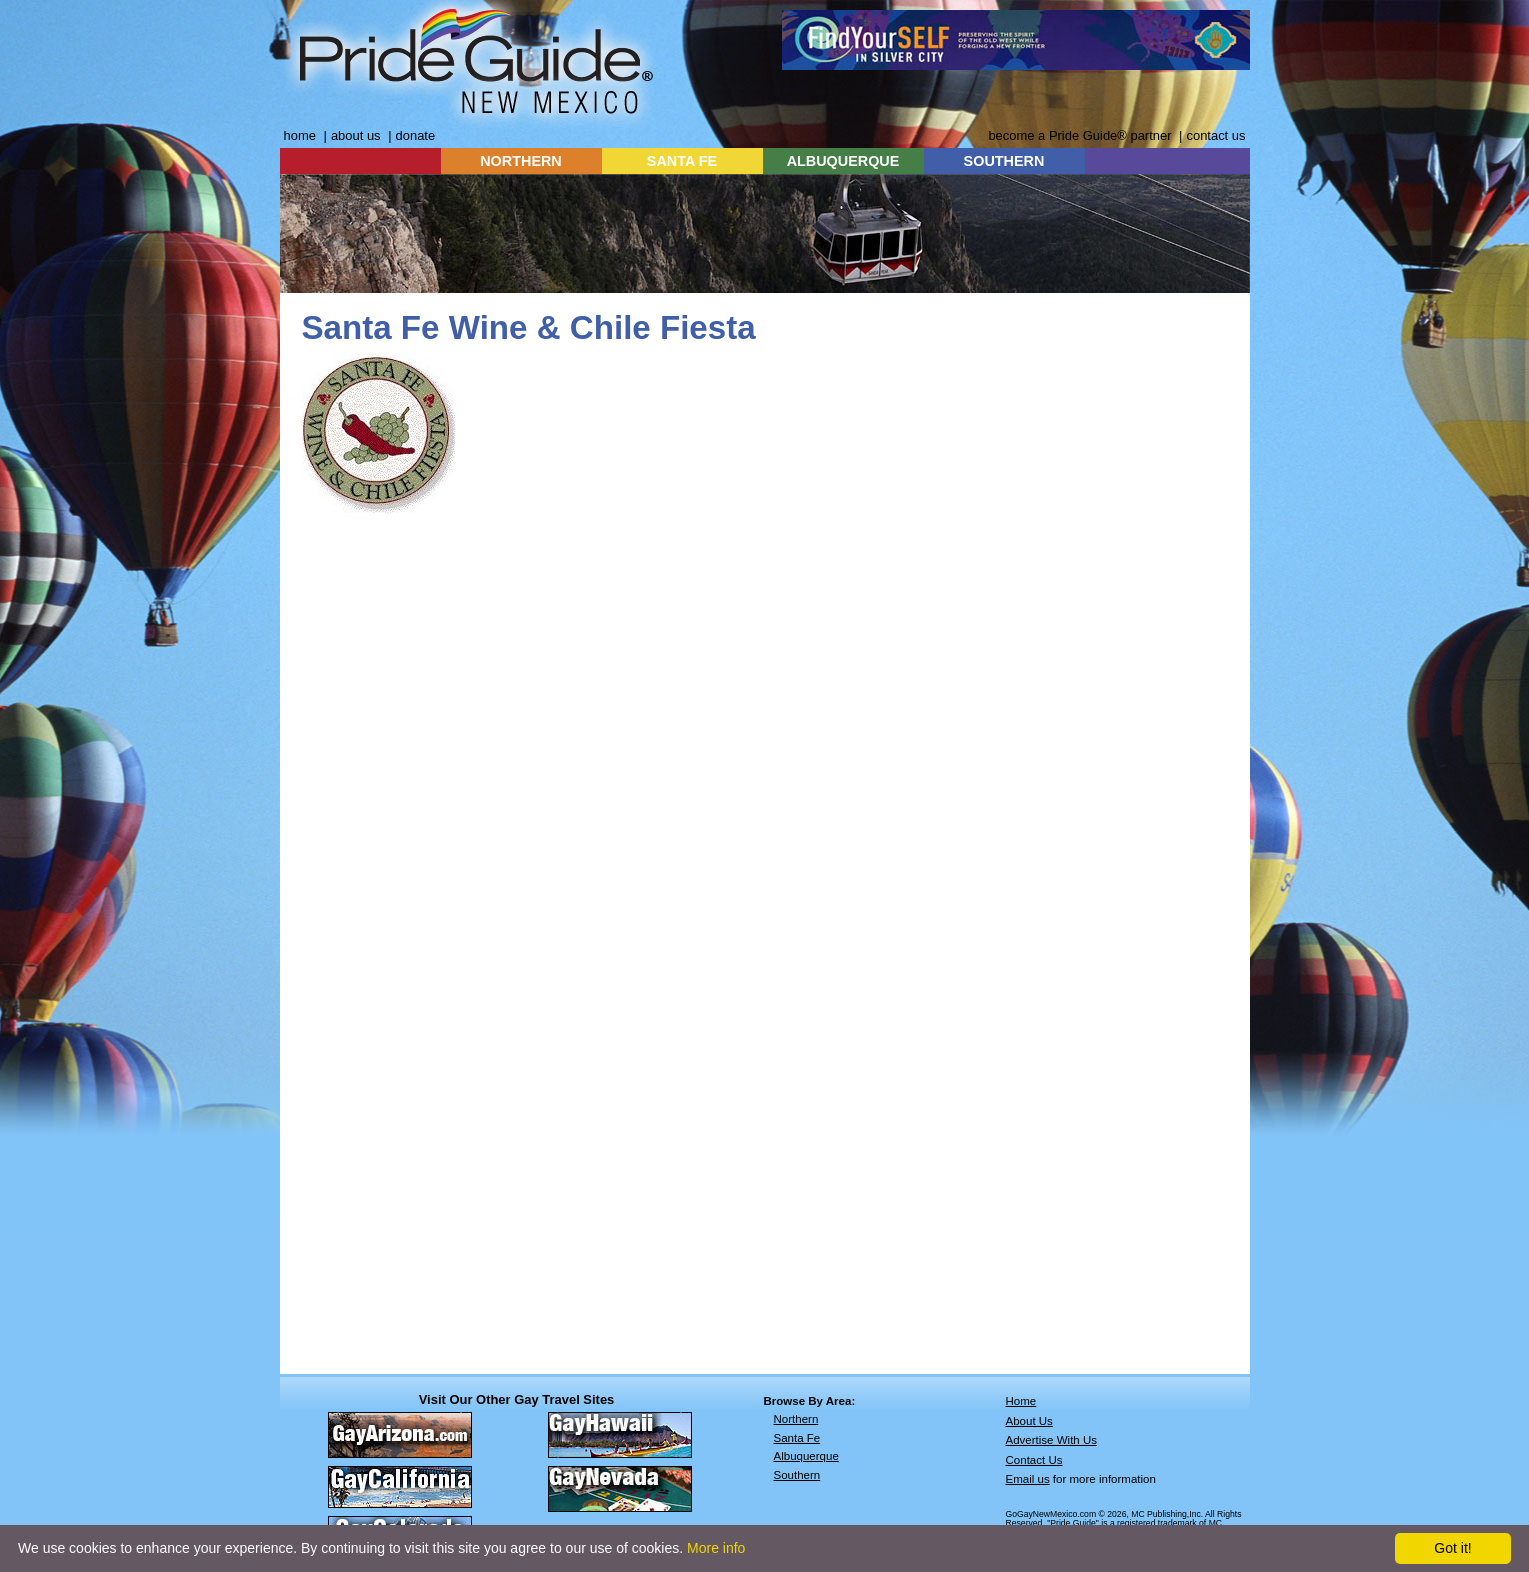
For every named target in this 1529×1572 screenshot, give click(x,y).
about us (356, 135)
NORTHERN (521, 161)
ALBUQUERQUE (843, 161)
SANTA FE (682, 161)
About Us (1029, 1421)
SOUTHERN (1004, 161)
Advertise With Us (1052, 1440)
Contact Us (1034, 1460)
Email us (1028, 1479)
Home (1021, 1401)
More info (716, 1548)
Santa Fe (797, 1438)
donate (416, 135)
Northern (796, 1419)
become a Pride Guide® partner (1079, 135)
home (300, 135)
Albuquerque (806, 1456)
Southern (797, 1475)
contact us (1215, 135)
